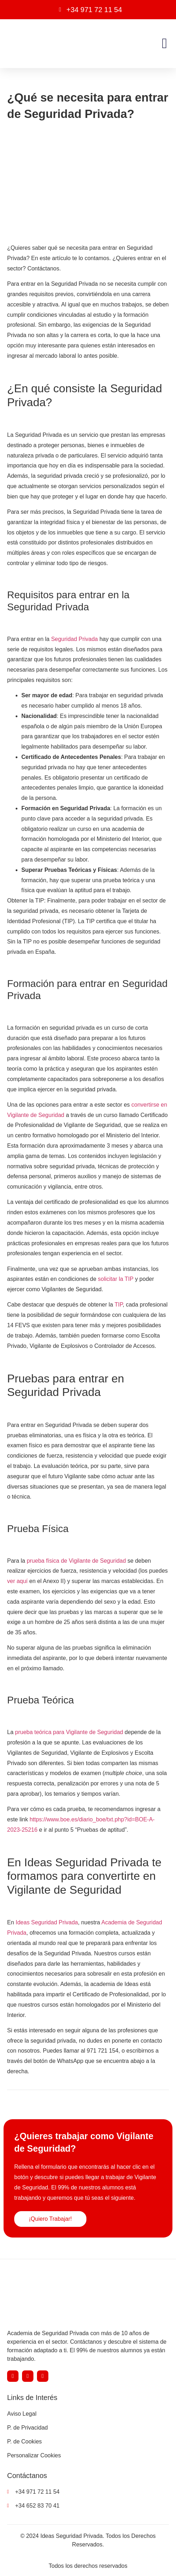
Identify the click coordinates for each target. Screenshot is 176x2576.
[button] (164, 43)
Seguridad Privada (74, 639)
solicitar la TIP (115, 1279)
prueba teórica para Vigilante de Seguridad (69, 1732)
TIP (118, 1305)
